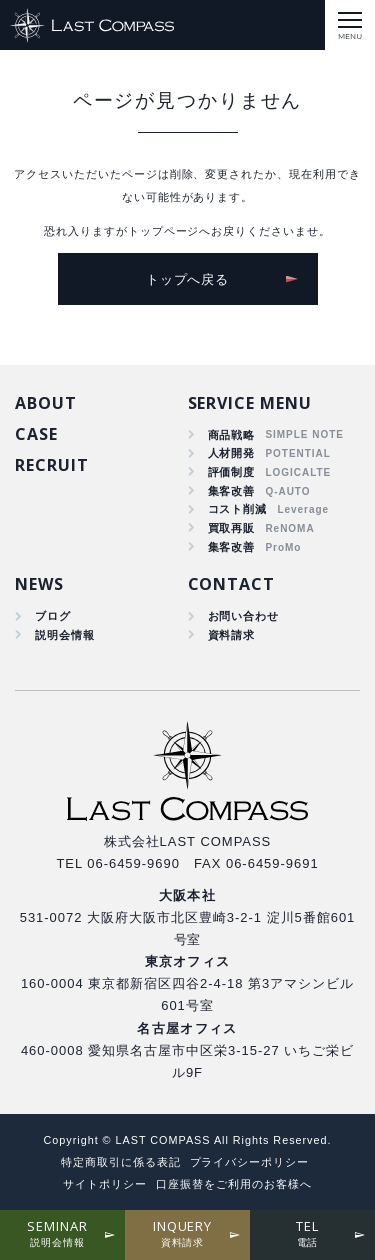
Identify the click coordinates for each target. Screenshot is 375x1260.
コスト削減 (238, 509)
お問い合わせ (244, 616)
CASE (36, 434)
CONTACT (232, 584)
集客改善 (232, 491)
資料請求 (232, 635)
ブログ (53, 616)
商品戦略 (232, 435)
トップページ (164, 231)
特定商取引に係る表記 (121, 1162)
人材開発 (232, 453)
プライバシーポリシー (250, 1162)
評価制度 (232, 472)
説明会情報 (65, 635)
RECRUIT (52, 465)
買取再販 (232, 528)
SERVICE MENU (250, 403)
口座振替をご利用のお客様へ (234, 1184)
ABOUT (46, 403)
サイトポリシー (105, 1184)
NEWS (39, 584)
